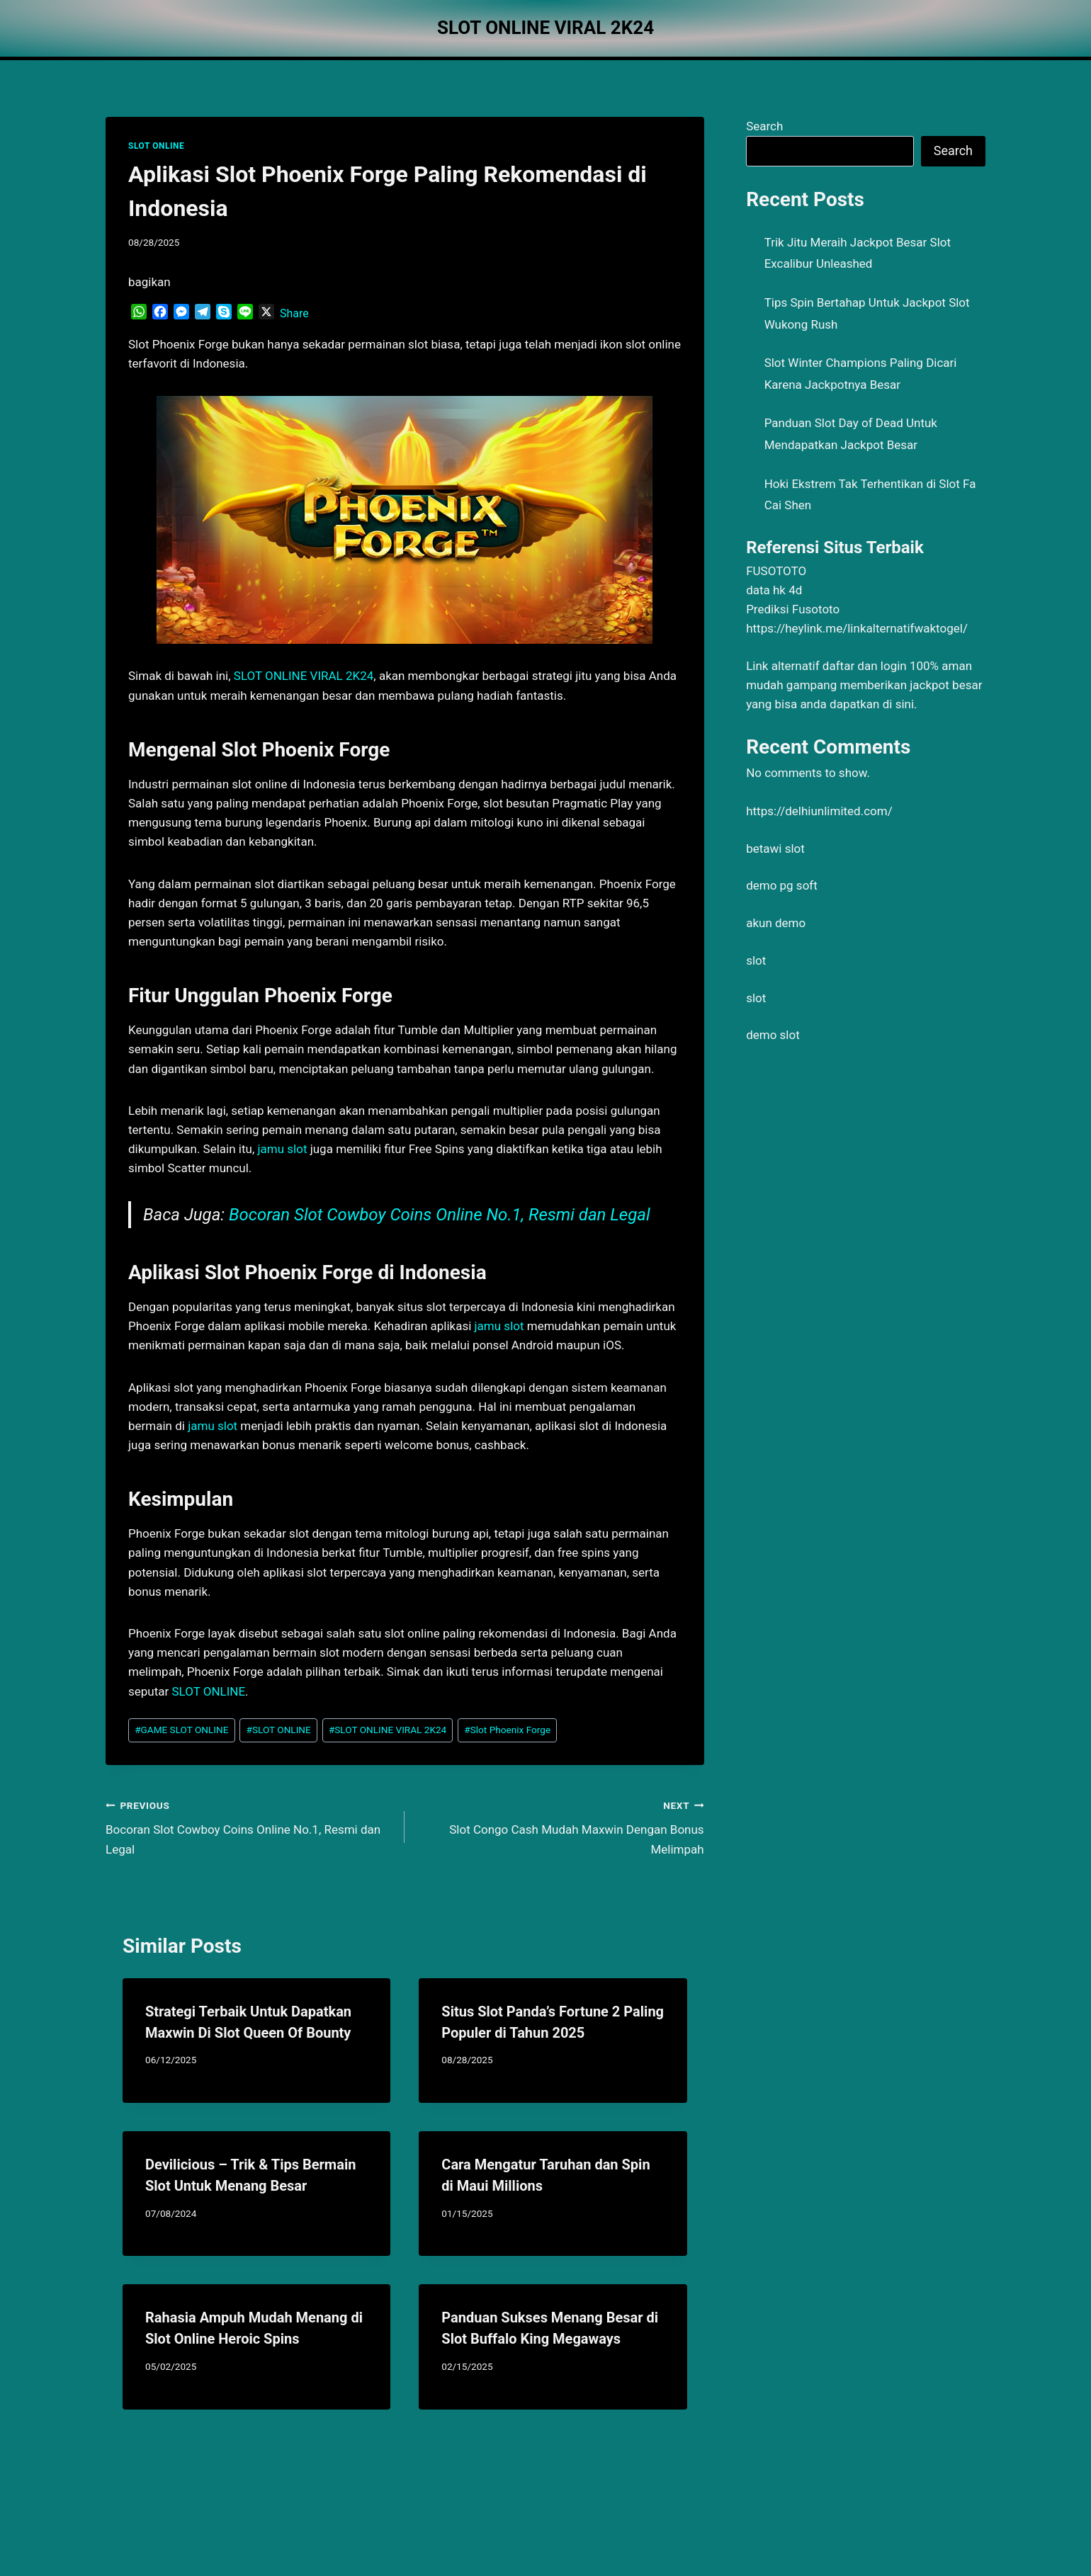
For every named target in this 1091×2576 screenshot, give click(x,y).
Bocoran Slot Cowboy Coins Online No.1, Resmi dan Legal (439, 1215)
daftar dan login (865, 666)
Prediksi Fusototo (793, 609)
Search (764, 126)
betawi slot (775, 848)
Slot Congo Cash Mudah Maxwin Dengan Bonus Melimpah (560, 1825)
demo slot (773, 1035)
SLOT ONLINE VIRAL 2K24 (304, 676)
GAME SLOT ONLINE (181, 1729)
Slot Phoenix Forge (507, 1729)
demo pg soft (782, 885)
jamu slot (282, 1149)
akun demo (775, 923)
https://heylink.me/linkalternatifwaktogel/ (857, 628)
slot (756, 960)
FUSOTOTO (776, 571)
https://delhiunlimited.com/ (819, 811)
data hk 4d (774, 590)
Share (294, 313)
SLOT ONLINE (156, 146)
